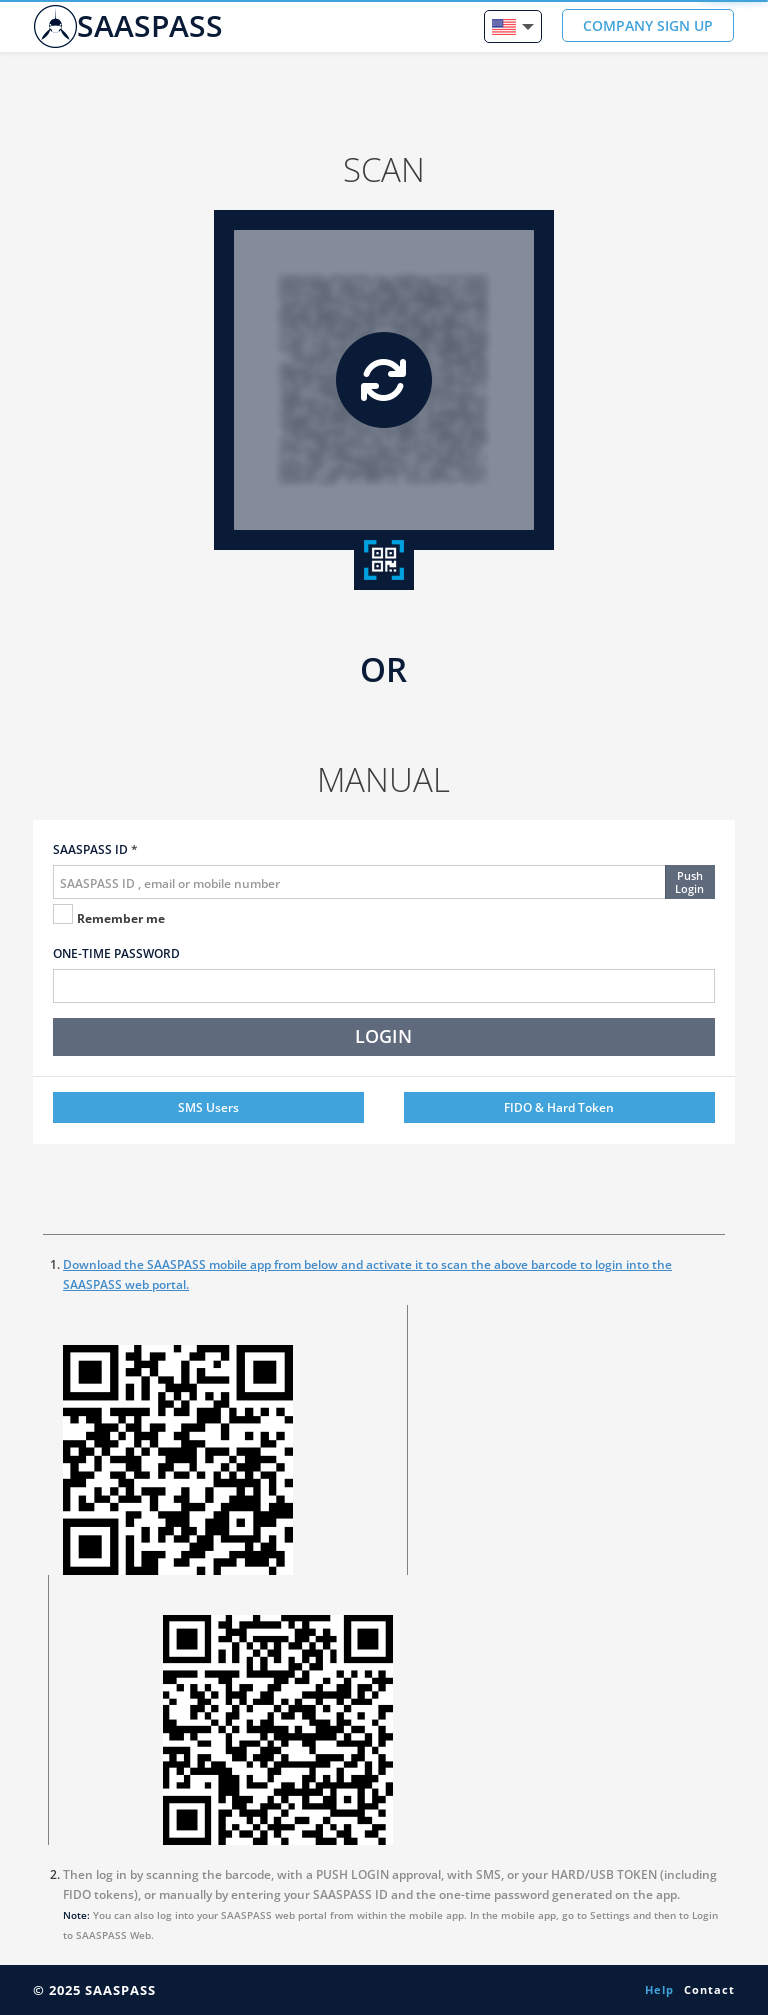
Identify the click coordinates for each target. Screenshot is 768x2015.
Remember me (121, 918)
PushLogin (689, 882)
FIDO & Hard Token (559, 1107)
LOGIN (383, 1036)
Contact (709, 1990)
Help (659, 1990)
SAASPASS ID (90, 849)
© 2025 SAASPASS (94, 1990)
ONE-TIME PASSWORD (116, 953)
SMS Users (208, 1107)
